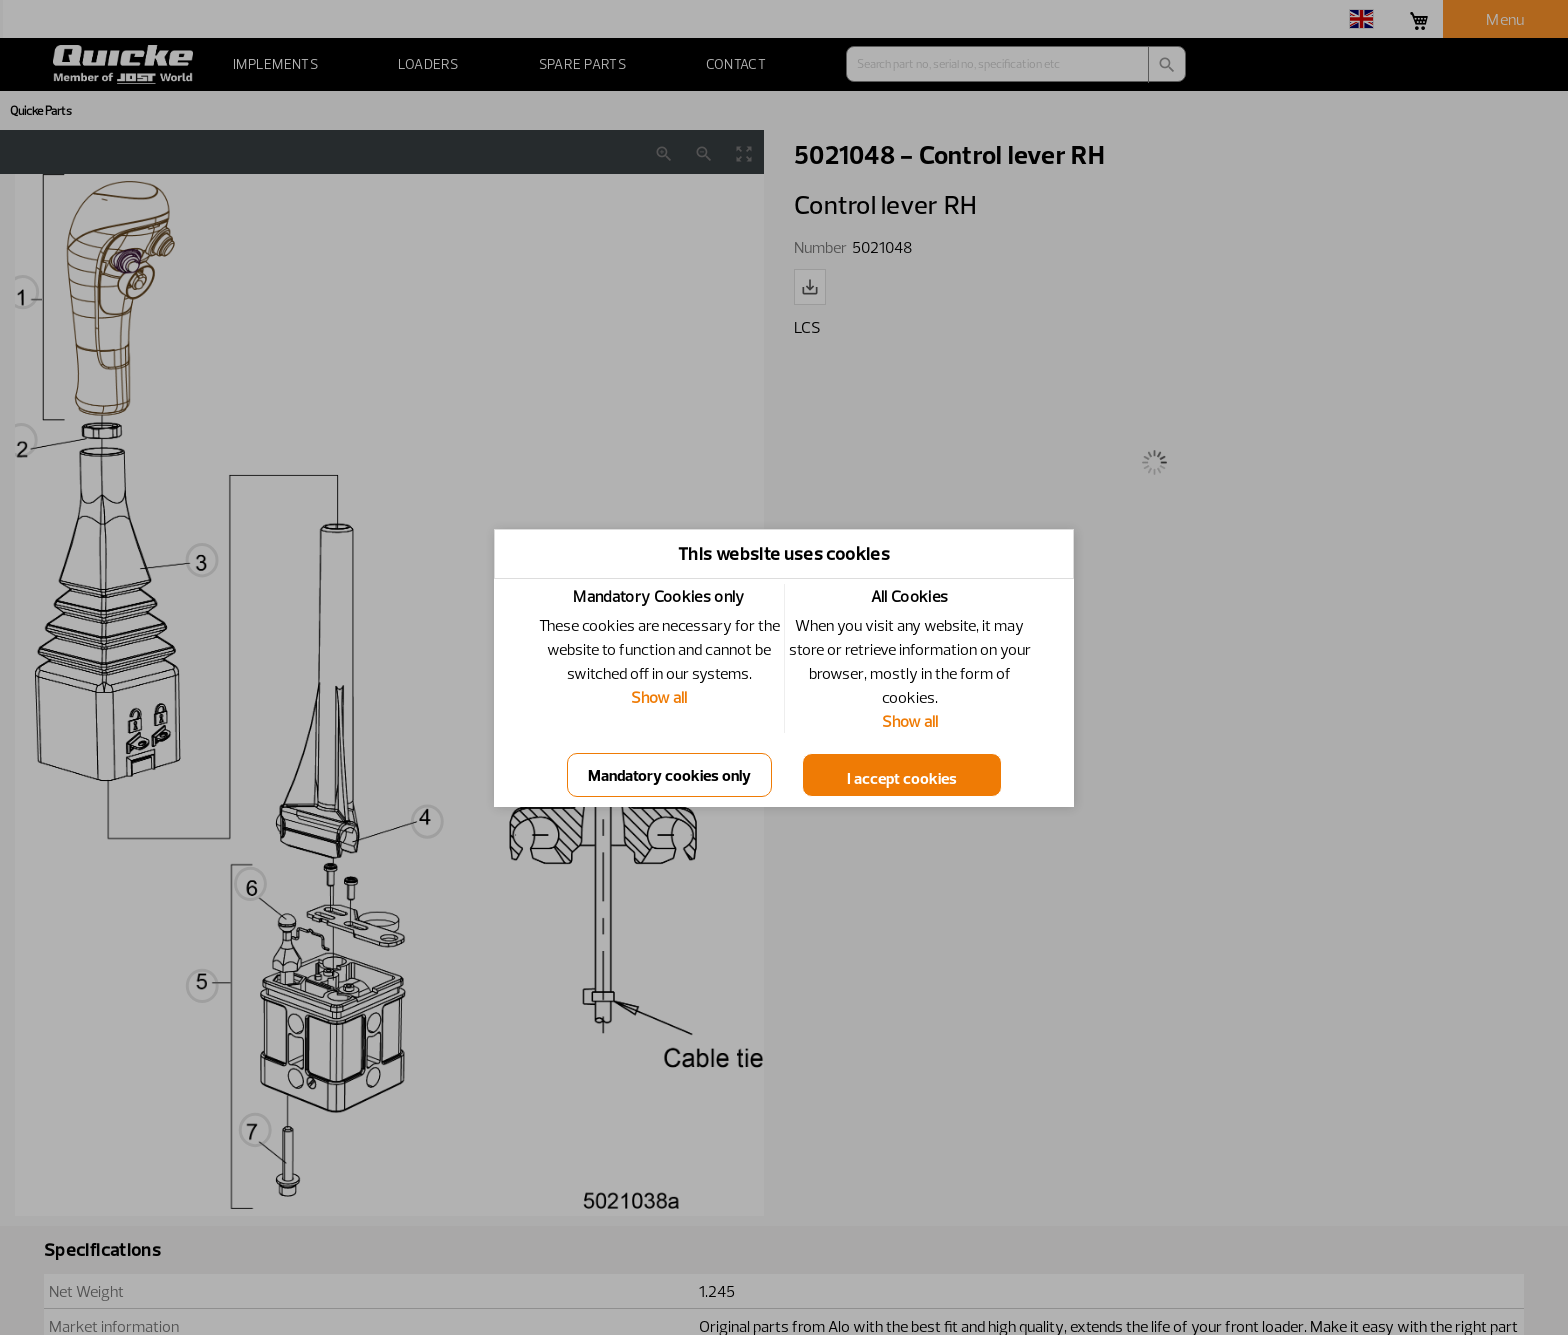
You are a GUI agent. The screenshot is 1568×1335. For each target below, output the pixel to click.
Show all (659, 697)
